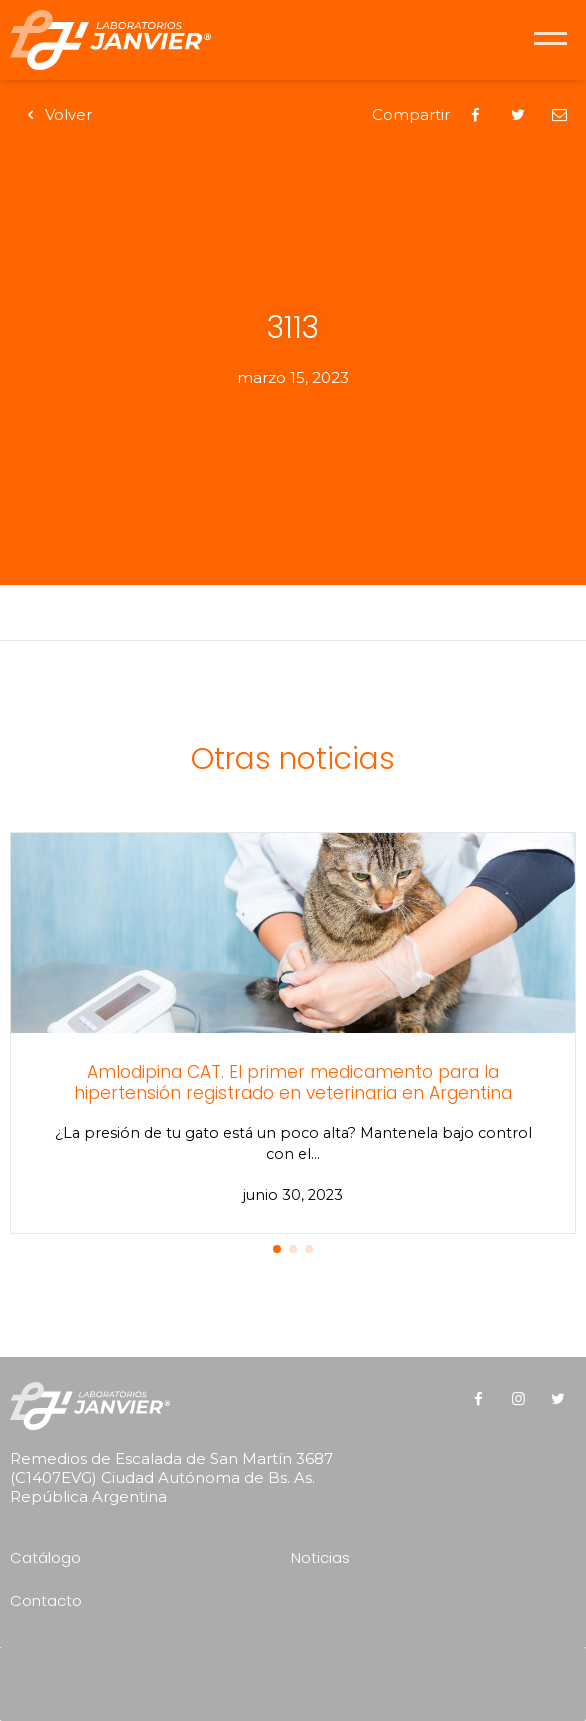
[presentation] (298, 1677)
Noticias (320, 1557)
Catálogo (45, 1557)
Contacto (46, 1600)
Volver (56, 114)
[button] (277, 1249)
